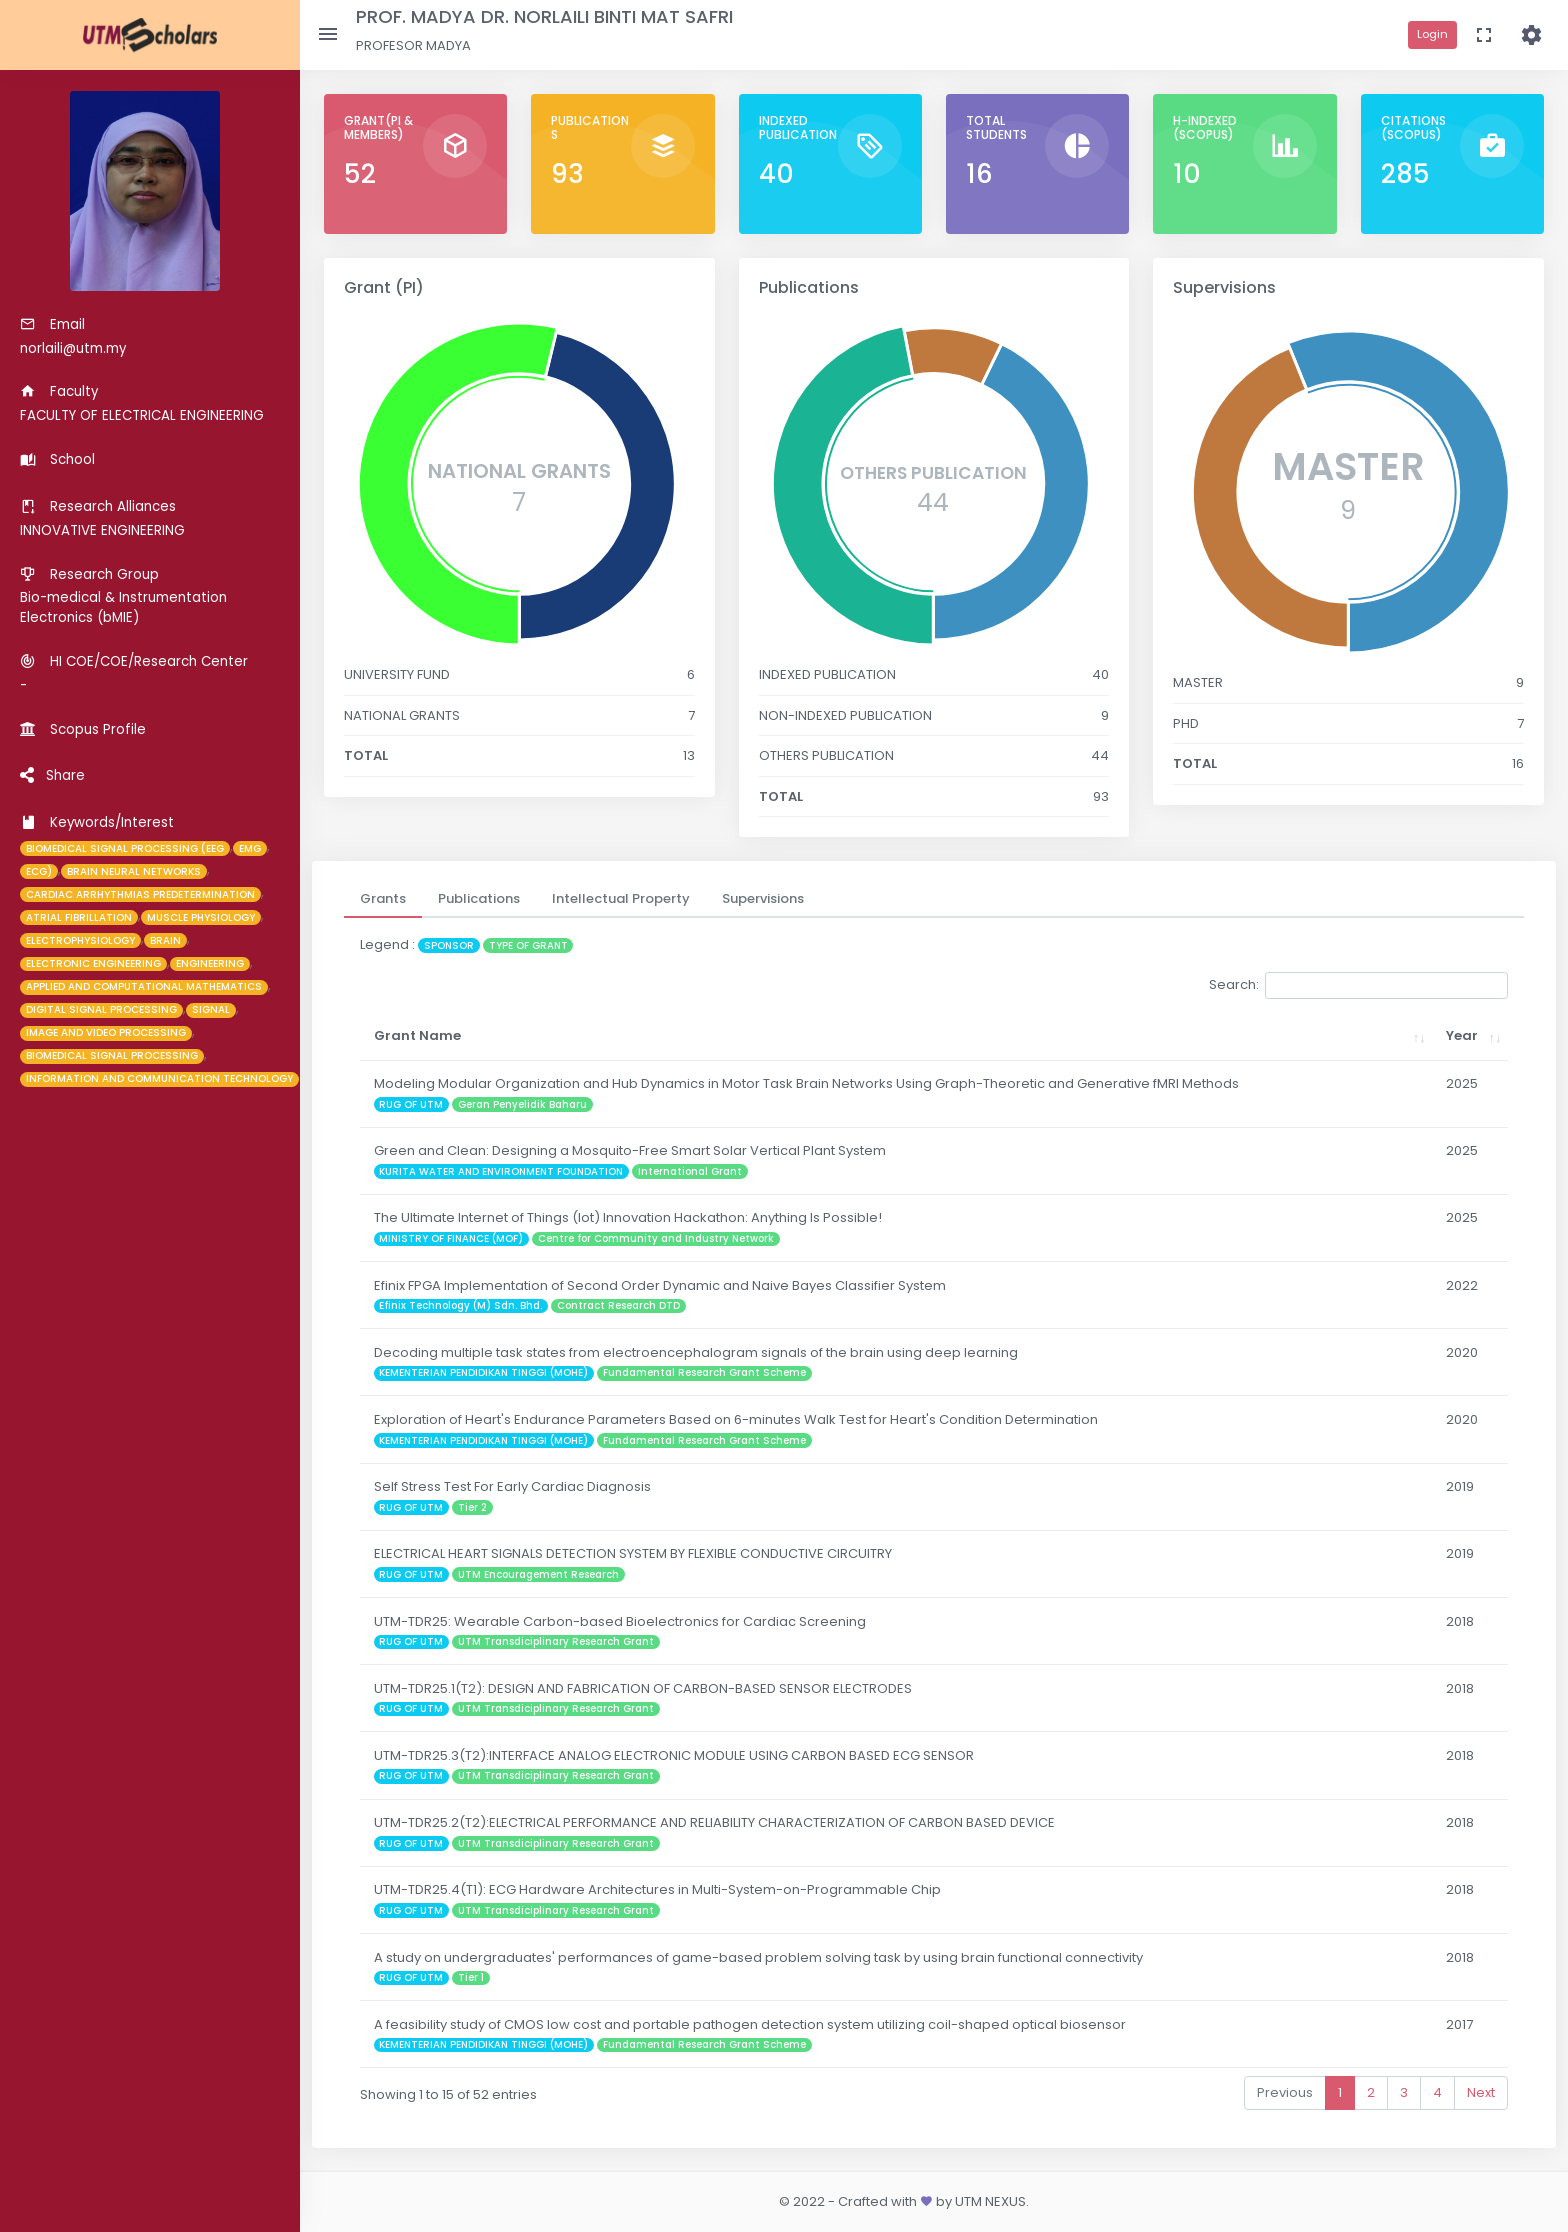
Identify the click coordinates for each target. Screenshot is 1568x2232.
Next (1481, 2092)
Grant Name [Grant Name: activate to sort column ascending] (417, 1035)
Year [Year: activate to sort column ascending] (1462, 1035)
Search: (1358, 985)
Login (1432, 34)
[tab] (383, 899)
